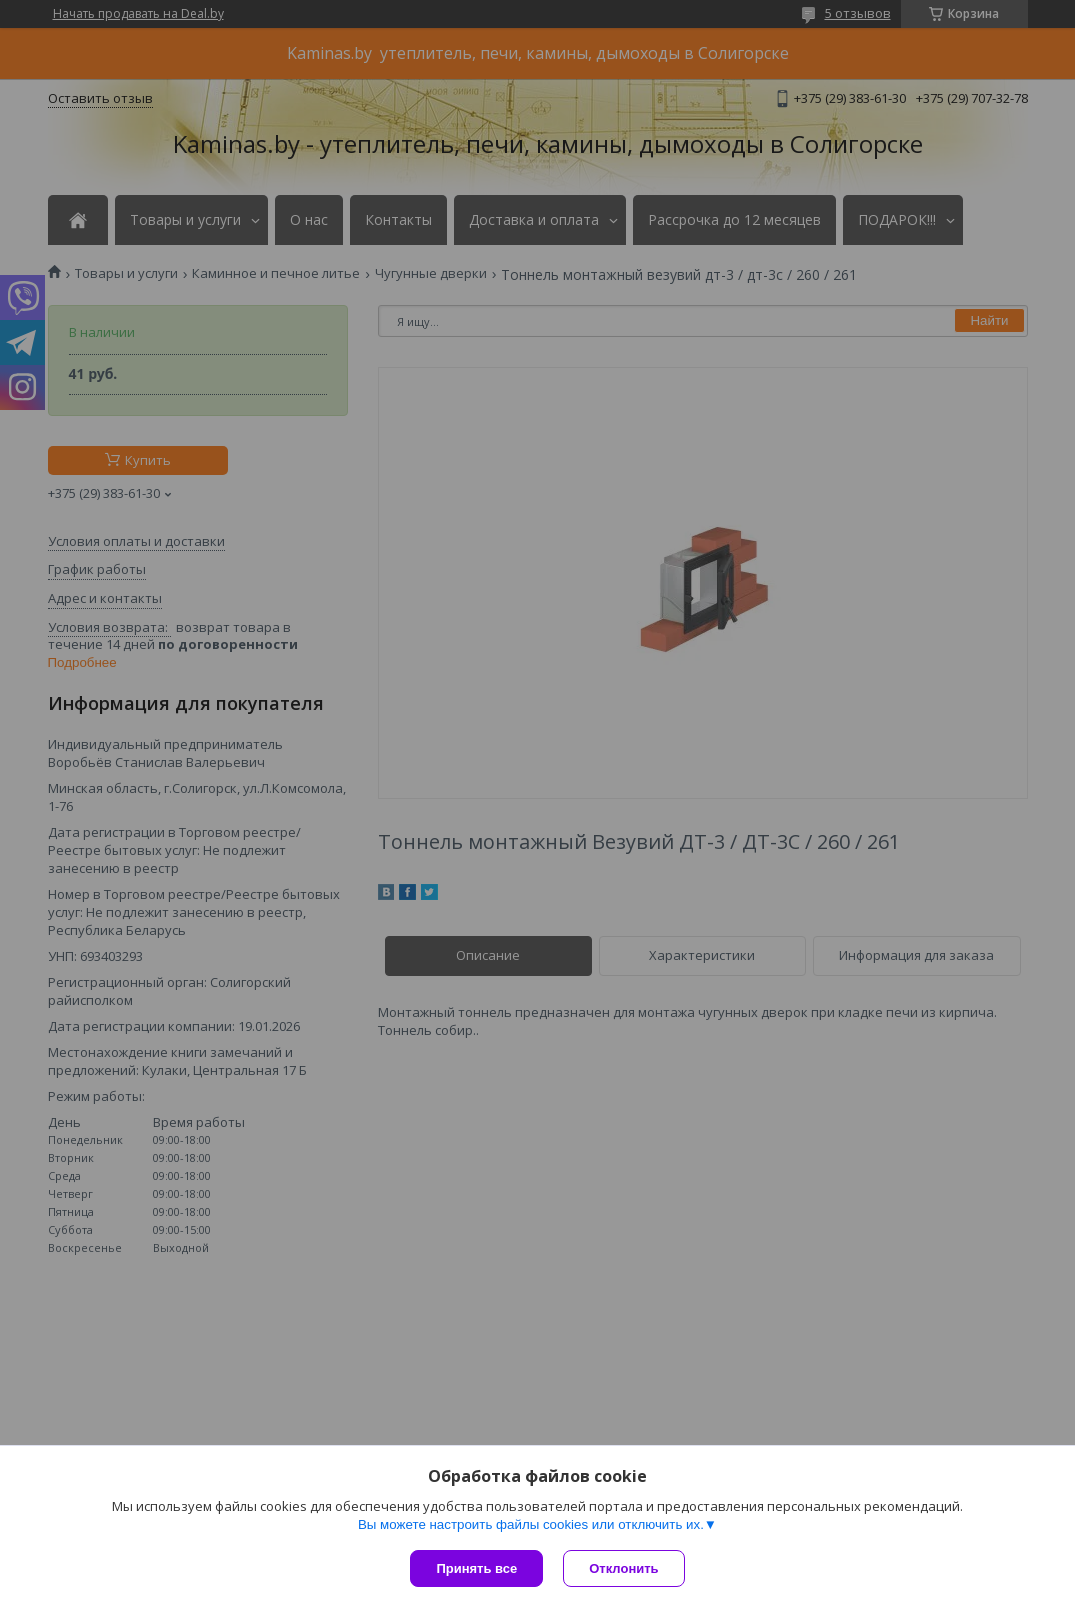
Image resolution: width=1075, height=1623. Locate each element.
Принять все (476, 1568)
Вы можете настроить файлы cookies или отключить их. (531, 1524)
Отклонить (623, 1568)
